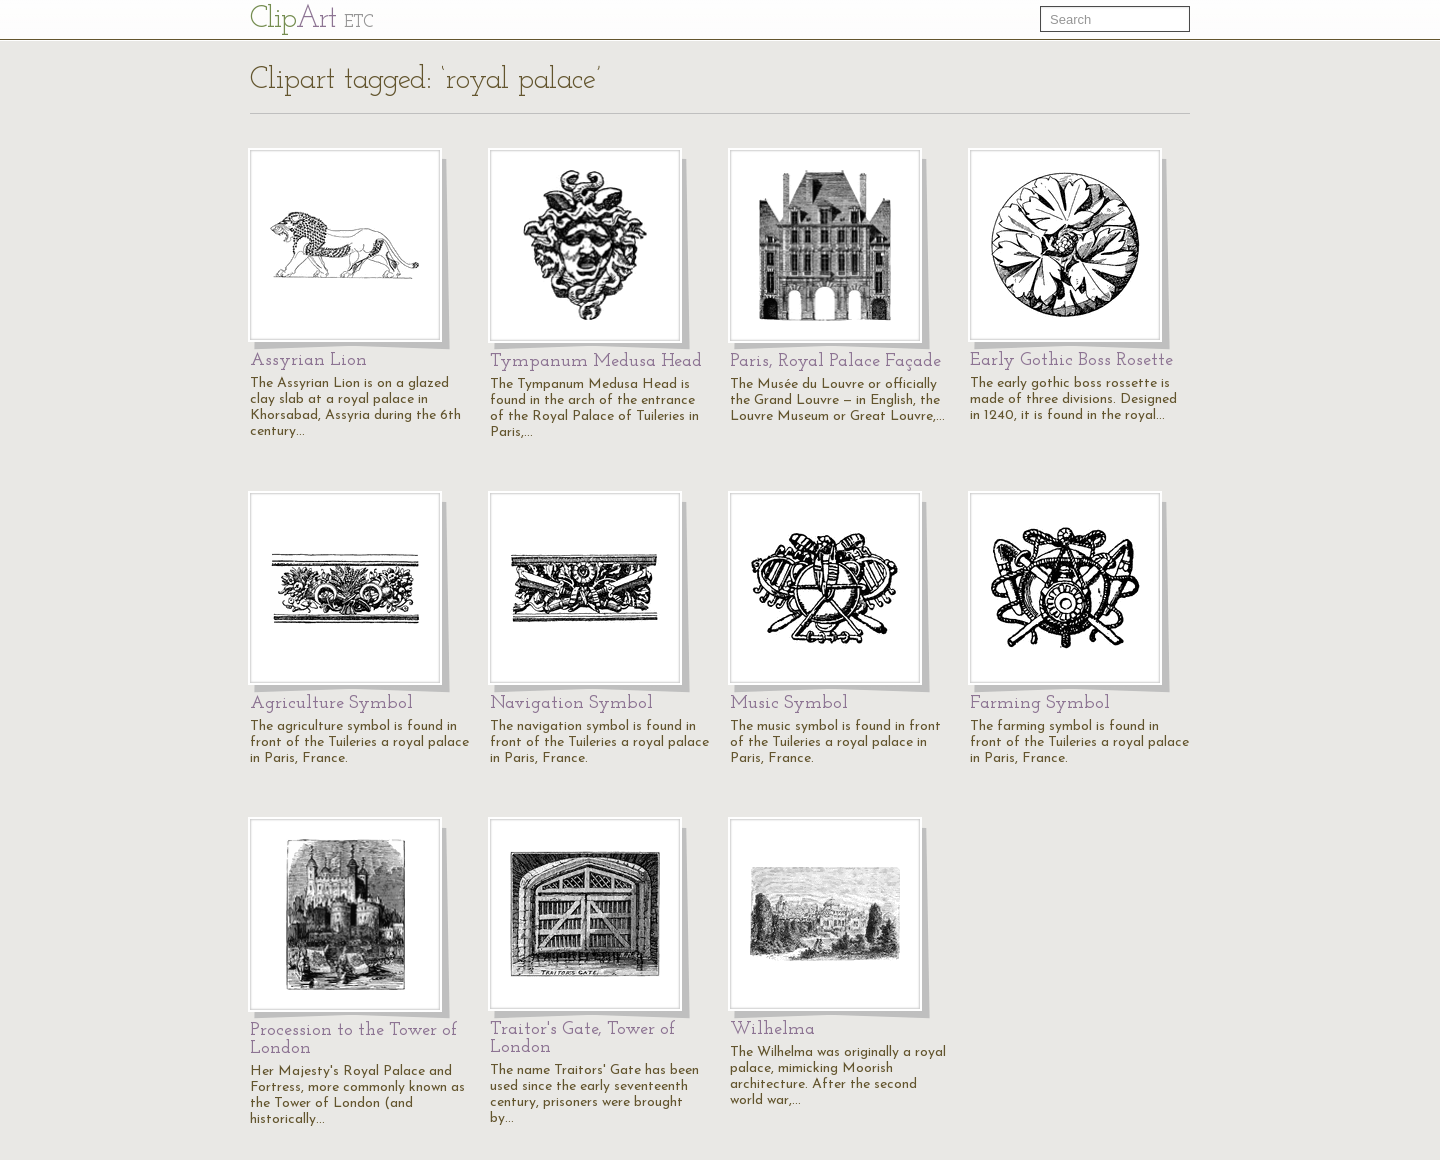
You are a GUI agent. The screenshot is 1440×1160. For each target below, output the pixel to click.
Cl (311, 19)
